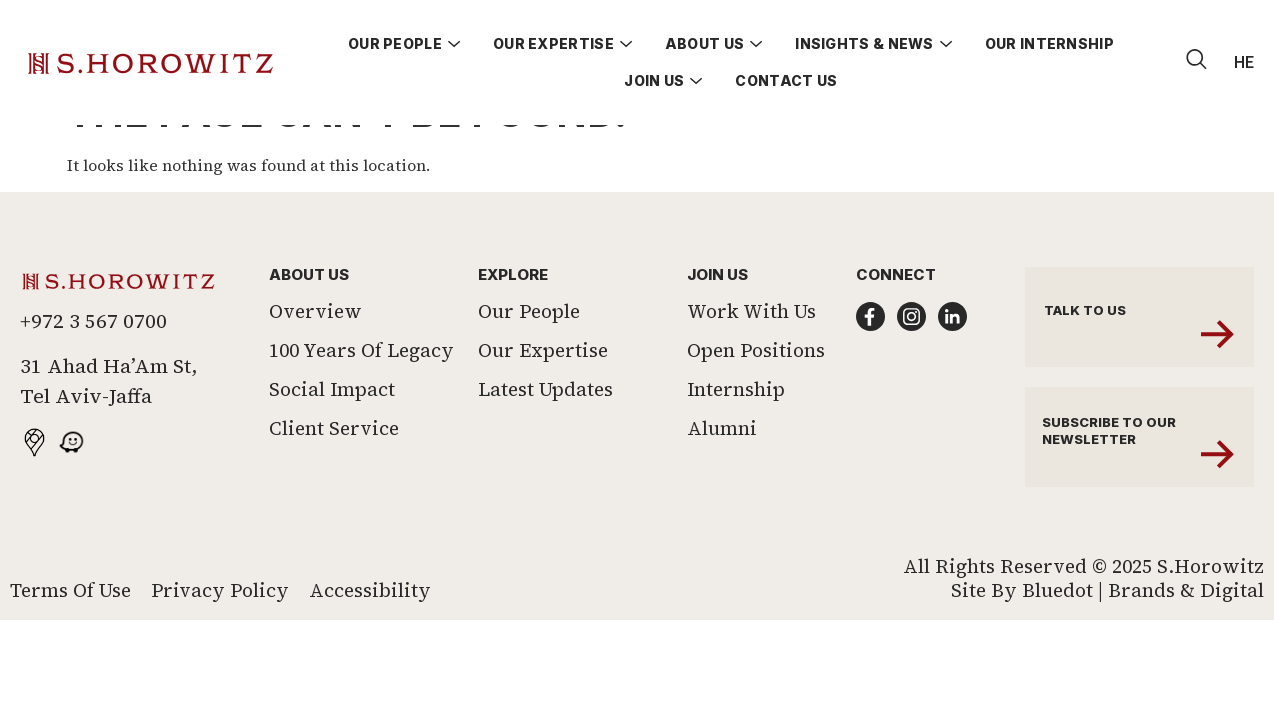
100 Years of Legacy (361, 394)
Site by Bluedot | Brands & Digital (1107, 634)
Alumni (722, 472)
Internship (736, 433)
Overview (315, 355)
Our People (529, 355)
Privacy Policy (220, 634)
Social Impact (332, 433)
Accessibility (370, 634)
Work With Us (751, 355)
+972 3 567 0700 (93, 365)
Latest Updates (545, 433)
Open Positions (756, 394)
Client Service (334, 472)
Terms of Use (70, 634)
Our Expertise (543, 394)
